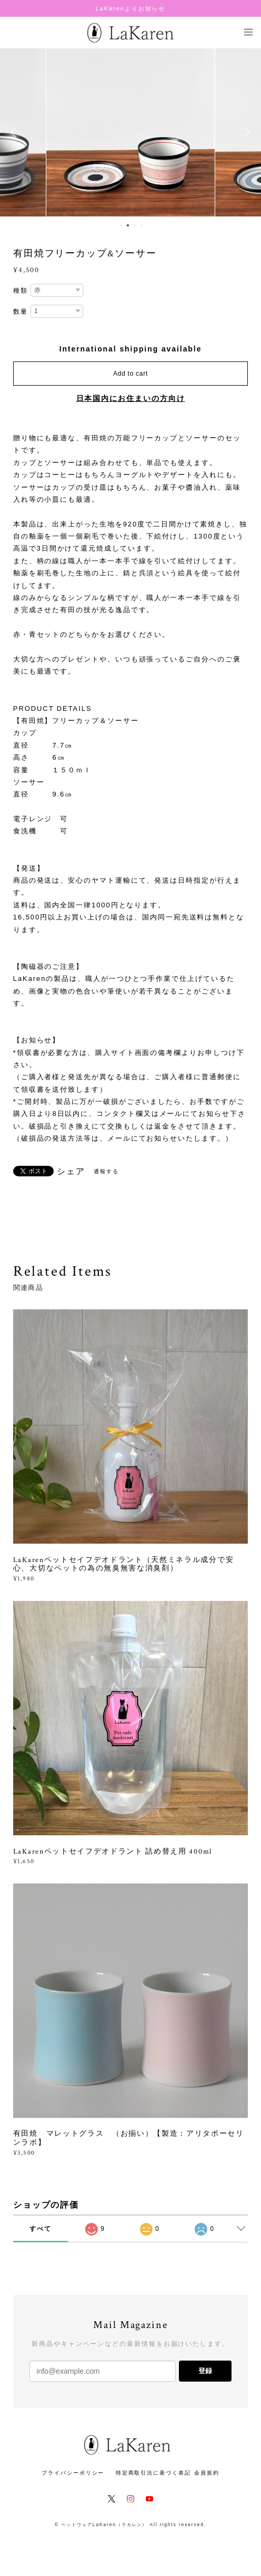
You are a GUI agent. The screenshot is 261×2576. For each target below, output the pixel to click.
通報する (106, 1171)
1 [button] (121, 225)
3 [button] (135, 225)
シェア (71, 1171)
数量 (20, 311)
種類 (20, 290)
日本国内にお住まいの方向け (130, 398)
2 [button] (128, 225)
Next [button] (245, 132)
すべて (40, 2228)
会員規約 (206, 2473)
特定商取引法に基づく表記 (153, 2473)
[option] (130, 132)
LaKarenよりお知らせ (131, 8)
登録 (205, 2371)
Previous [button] (16, 132)
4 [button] (141, 225)
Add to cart (130, 373)
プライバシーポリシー (73, 2473)
